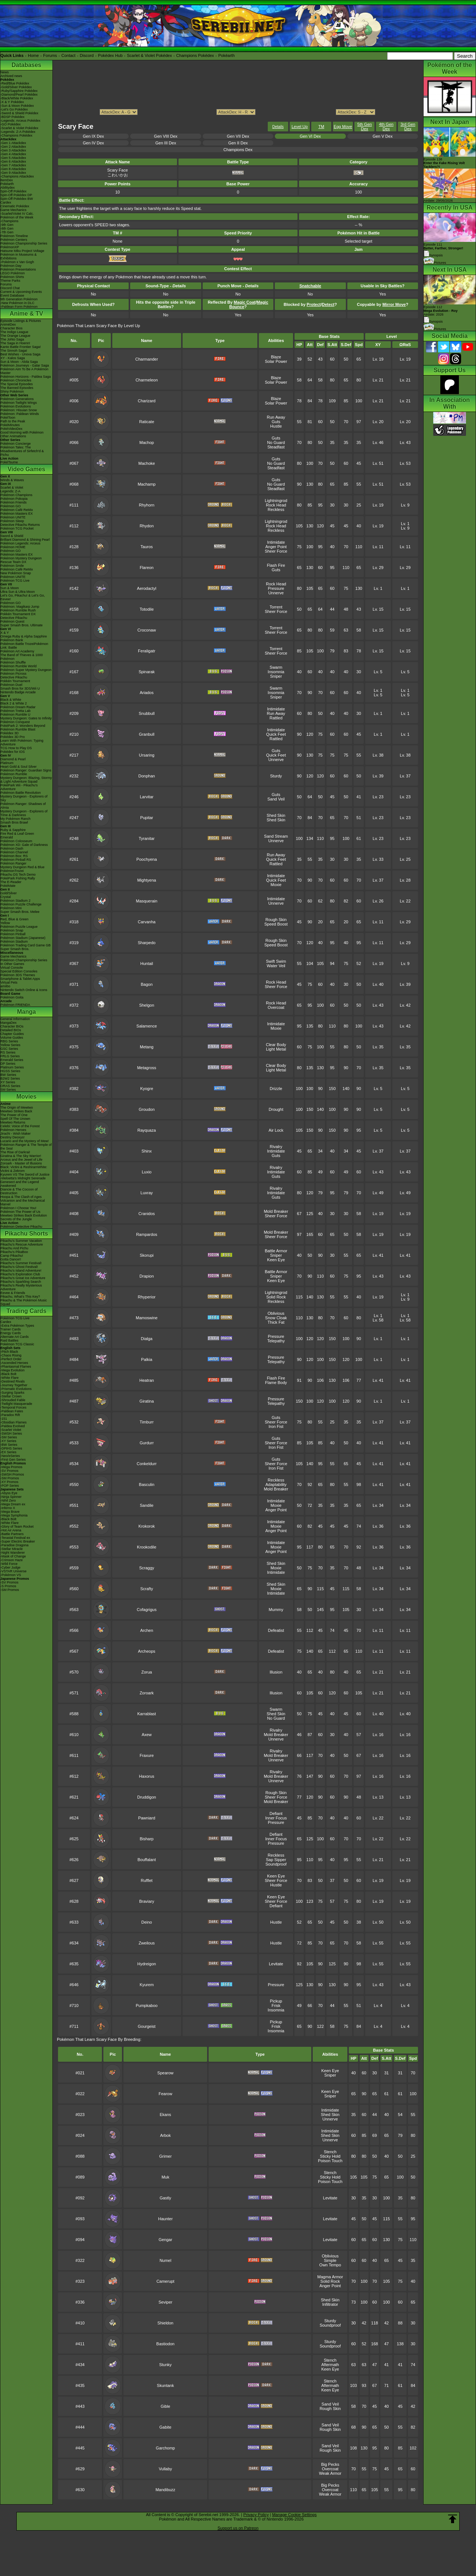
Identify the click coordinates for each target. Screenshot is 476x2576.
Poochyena (146, 859)
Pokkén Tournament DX (18, 614)
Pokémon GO (10, 506)
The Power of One (14, 1115)
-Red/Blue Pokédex (14, 83)
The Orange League (15, 336)
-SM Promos (9, 1478)
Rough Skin (276, 919)
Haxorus (146, 1776)
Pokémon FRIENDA (15, 1005)
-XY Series (8, 1441)
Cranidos (146, 1213)
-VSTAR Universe (13, 1571)
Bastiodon (165, 2344)
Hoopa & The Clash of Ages (21, 1197)
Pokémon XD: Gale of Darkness (24, 845)
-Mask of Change (13, 1556)
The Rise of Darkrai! (15, 1152)
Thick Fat (276, 1322)
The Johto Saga (12, 339)
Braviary (146, 1901)
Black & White (10, 699)
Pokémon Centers (13, 240)
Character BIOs (11, 1026)
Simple (330, 2260)
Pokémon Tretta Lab (15, 711)
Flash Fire (276, 565)
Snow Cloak (276, 1318)
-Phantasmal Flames (15, 1366)
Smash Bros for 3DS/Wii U (20, 688)
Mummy (276, 1609)
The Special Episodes (16, 384)
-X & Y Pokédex (12, 102)
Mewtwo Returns (12, 1122)
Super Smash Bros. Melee (19, 912)
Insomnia (276, 671)
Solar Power (276, 361)
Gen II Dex (238, 143)
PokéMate (8, 886)
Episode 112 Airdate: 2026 (441, 310)
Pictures (435, 263)
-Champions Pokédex (16, 135)
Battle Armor (276, 1251)
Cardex (5, 202)
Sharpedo (146, 942)
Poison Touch (330, 2160)
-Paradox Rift (10, 1415)
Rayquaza (147, 1130)
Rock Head (276, 505)
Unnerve (276, 593)
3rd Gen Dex (408, 126)
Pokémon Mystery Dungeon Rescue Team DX (21, 560)
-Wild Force (8, 1564)
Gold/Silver (8, 893)
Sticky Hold (330, 2156)
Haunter (165, 2219)
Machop (146, 442)
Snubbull (147, 713)
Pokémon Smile (12, 566)
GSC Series (9, 1049)
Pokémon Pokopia (14, 499)
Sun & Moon (9, 588)
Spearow (165, 2073)
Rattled (276, 718)
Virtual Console (11, 967)
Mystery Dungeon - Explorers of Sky (24, 798)
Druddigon (146, 1797)
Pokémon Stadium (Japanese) (22, 938)
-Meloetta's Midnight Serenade (23, 1178)
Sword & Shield (11, 536)
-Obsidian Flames (13, 1422)
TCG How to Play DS (16, 748)
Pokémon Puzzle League (19, 927)
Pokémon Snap (11, 930)
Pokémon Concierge (15, 443)
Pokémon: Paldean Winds (19, 414)
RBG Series (9, 1041)
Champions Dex (238, 149)
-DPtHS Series (11, 1448)
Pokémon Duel (11, 685)
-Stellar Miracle (11, 1549)
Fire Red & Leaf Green (17, 833)
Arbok (165, 2135)
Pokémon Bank (11, 640)
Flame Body (276, 1382)
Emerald (6, 837)
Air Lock (275, 1130)
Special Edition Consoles (19, 971)
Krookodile (146, 1547)
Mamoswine (147, 1318)
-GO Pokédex (10, 124)
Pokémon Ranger (13, 863)
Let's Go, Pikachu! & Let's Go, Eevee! (22, 597)
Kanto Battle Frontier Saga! (20, 347)
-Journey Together (13, 1385)
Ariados (147, 692)
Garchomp (165, 2448)
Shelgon (146, 1005)
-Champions (9, 221)
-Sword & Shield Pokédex (19, 113)
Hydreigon (146, 1964)
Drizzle (276, 1088)
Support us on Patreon (238, 2528)
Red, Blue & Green (14, 919)
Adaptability (276, 1484)
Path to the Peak (12, 421)
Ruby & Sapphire (13, 830)
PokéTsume (9, 462)
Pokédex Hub (110, 55)
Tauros (147, 546)
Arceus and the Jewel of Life (21, 1159)
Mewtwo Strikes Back (16, 1111)
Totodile (146, 609)
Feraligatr (146, 651)
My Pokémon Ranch (15, 819)
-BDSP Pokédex (12, 117)
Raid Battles (9, 1340)
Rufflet (147, 1880)
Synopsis (433, 321)
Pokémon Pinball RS (15, 860)
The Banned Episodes (16, 388)
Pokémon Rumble (13, 774)
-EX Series (8, 1452)
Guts (276, 421)
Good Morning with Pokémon (22, 432)
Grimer (165, 2156)
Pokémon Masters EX (16, 513)
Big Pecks (330, 2464)
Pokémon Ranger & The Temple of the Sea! (26, 1146)
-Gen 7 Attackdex (13, 165)
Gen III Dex (165, 143)
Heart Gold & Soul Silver (18, 766)
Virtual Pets (8, 982)
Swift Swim (276, 961)
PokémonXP (9, 247)
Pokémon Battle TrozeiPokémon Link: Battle (24, 645)
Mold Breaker (276, 1211)
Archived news (11, 76)
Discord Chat (10, 288)
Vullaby (165, 2469)
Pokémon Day (11, 266)
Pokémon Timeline (14, 236)
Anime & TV (26, 313)
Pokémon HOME (13, 547)
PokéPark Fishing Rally (17, 878)
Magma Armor (330, 2277)
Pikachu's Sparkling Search (20, 1282)
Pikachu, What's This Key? (20, 1296)
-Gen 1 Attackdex (13, 143)
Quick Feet (276, 734)
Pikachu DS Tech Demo (18, 874)
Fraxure (146, 1755)
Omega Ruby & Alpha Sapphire (23, 636)
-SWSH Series (11, 1433)
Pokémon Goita (11, 997)
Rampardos (146, 1234)
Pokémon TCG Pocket (16, 528)
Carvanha (146, 922)
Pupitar (146, 817)
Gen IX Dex (93, 136)
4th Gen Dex (386, 126)
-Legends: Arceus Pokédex (20, 120)
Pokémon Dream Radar (18, 707)
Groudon (147, 1109)
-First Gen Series (13, 1459)
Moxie (276, 884)
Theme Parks (10, 280)
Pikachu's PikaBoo (14, 1252)
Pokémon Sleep (12, 521)
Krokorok (146, 1526)
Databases (26, 65)
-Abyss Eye (8, 1493)
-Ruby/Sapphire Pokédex (19, 91)
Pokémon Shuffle (13, 662)
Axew (147, 1734)
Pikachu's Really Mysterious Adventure (21, 1287)
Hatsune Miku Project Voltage (22, 251)
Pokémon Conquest (15, 722)
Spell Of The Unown (15, 1119)
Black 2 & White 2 (13, 703)
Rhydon (146, 526)
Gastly (165, 2198)
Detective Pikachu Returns (20, 525)
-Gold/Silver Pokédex (16, 87)
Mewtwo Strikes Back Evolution (23, 1215)
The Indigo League (14, 332)
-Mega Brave (10, 1512)
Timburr (147, 1422)
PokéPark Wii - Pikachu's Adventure (19, 787)
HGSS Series (10, 1071)
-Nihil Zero (8, 1500)
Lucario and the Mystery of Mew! (24, 1141)
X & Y (4, 633)
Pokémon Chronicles (15, 380)
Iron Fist (275, 1426)
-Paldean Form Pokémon (19, 307)
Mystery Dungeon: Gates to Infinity (26, 718)
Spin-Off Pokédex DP (16, 195)
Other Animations (13, 436)
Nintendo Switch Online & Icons (23, 990)
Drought (276, 1109)
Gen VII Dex (238, 136)
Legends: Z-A (10, 491)
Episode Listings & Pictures (20, 321)
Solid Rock (276, 1297)
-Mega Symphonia (14, 1515)
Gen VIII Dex (165, 136)
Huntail (146, 963)
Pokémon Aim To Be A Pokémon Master (24, 371)
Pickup (276, 2001)
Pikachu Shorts (26, 1233)
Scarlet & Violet (11, 487)
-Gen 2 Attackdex (13, 146)
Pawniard (146, 1818)
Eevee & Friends (12, 1293)
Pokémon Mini (11, 908)
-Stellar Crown (11, 1396)
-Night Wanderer (12, 1552)
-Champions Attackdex (17, 176)
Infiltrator (330, 2304)
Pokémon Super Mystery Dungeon (26, 670)
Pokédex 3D (9, 733)
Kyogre (146, 1088)
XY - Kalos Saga (12, 358)
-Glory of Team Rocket (16, 1526)
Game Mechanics (13, 210)
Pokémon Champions (16, 495)
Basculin (147, 1484)
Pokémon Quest (12, 621)
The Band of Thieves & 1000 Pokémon (21, 657)
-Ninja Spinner (11, 1497)
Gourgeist (146, 2026)
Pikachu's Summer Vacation (21, 1241)
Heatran (146, 1380)
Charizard (147, 401)
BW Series (8, 1075)
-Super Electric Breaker (17, 1541)
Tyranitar (147, 838)
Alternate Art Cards (14, 1337)
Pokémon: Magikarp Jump (19, 606)
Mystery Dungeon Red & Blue (22, 867)
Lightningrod (276, 500)
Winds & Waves (12, 480)
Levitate (276, 1964)
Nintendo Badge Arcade (18, 692)
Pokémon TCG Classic (17, 1344)
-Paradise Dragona (14, 1545)
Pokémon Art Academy (17, 651)
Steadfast (275, 447)
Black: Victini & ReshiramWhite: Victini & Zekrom (23, 1169)
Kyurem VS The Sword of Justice (24, 1174)
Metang (147, 1047)
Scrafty (146, 1588)
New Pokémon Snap (15, 573)
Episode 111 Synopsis (443, 250)
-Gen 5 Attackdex (13, 158)
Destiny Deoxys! (12, 1137)
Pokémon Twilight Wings (18, 403)
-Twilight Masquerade (16, 1404)
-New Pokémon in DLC (17, 303)
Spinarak (147, 671)
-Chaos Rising (11, 1355)
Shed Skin (276, 815)
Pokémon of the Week (16, 217)
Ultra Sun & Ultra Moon (17, 592)
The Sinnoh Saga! (13, 350)
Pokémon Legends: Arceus (20, 543)
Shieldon (165, 2323)
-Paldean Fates (11, 1411)
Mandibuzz (165, 2489)
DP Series (7, 1063)
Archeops (146, 1651)
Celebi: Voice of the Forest (20, 1126)
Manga (26, 1012)
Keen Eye (276, 1259)
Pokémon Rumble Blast (17, 729)
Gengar (165, 2239)
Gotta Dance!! (10, 1259)
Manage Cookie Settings (294, 2514)
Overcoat (276, 1007)
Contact (68, 55)
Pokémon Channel (14, 852)
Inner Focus (276, 1818)
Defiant (276, 1813)
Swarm (276, 667)
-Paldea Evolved (12, 1426)
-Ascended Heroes (14, 1363)
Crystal (5, 897)
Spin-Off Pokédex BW (16, 199)
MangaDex (8, 1023)
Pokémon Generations (17, 399)
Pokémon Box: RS (14, 856)
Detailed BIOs (10, 1030)
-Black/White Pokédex (16, 98)
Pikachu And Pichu (14, 1248)
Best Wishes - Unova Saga (20, 354)
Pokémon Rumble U (15, 714)
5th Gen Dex (364, 126)
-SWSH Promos (12, 1474)
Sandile (147, 1505)
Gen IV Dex (93, 143)
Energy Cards (10, 1333)
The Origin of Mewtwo (16, 1107)
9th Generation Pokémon (19, 299)
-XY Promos (9, 1482)
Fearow (165, 2093)
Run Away (276, 417)
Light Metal (276, 1049)
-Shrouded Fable (12, 1400)
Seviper (165, 2302)
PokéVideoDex (11, 429)
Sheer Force (276, 551)
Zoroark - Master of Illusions (21, 1163)
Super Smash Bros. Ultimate (21, 625)
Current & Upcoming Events (21, 292)
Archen (146, 1630)
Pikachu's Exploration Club (20, 1274)
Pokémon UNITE (13, 517)
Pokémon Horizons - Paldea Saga (25, 376)
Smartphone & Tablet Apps (20, 979)
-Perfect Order (11, 1359)
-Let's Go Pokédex (14, 109)
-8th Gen (6, 228)
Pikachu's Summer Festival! (21, 1263)
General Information (15, 1019)
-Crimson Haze (11, 1560)
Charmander (146, 359)
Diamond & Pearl (13, 759)
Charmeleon (146, 380)
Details (278, 127)
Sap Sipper (276, 1859)
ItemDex (6, 180)
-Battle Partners (12, 1534)
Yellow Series (10, 1045)
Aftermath (330, 2364)
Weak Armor (330, 2473)
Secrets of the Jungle (16, 1219)
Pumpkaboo (147, 2005)
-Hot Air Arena (10, 1530)
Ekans (165, 2114)
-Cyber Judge (10, 1567)
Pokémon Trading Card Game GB (25, 945)
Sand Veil (275, 799)
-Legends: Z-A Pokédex (17, 132)
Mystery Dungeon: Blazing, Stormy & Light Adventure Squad (26, 779)
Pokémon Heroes (13, 1130)
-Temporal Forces (13, 1407)
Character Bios (11, 328)
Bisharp (147, 1839)
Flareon (147, 567)
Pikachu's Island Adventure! (20, 1270)
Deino (146, 1922)
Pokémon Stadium (14, 941)
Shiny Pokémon (12, 391)
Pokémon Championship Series (23, 243)
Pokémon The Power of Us (20, 1212)
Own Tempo (330, 2265)
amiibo (5, 986)
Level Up (300, 126)
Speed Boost (276, 924)
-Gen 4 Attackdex (13, 154)
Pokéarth (226, 55)
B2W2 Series (10, 1078)
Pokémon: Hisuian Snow (18, 410)
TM (321, 126)
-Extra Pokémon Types (17, 1325)
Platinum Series (12, 1067)
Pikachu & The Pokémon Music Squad (23, 1302)
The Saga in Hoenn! (15, 343)
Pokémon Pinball (13, 934)
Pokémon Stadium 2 (15, 900)
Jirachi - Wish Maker (15, 1133)
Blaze (276, 357)
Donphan (146, 776)
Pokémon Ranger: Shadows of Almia (23, 805)
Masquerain (146, 901)
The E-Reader (11, 882)
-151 (3, 1418)
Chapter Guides (12, 1034)
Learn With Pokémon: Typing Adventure (21, 742)
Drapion (146, 1276)
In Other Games (12, 964)
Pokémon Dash (11, 848)
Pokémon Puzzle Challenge (21, 904)
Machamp (146, 484)
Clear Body (276, 1044)
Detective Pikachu (13, 618)
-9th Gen (6, 225)
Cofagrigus (147, 1609)
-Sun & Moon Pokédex (17, 106)
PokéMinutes (10, 425)
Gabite (165, 2427)
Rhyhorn (147, 505)
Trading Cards (26, 1311)
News (4, 72)
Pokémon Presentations (18, 269)
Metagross (146, 1067)
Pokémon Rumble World (18, 666)
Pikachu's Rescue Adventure (21, 1244)
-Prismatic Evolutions (16, 1389)
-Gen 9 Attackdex (13, 173)
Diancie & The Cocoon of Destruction (19, 1191)
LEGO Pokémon (12, 273)
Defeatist (276, 1630)
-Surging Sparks (12, 1392)
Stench (330, 2152)
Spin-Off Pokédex (13, 191)
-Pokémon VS (10, 1575)
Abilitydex (7, 187)
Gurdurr (146, 1443)
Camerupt (165, 2281)
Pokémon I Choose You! (18, 1208)
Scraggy (146, 1568)
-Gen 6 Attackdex (13, 161)
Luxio (146, 1172)
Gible (165, 2406)
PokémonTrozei (12, 871)
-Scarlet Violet (10, 1430)
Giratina (146, 1401)
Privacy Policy (255, 2514)
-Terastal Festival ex (15, 1538)
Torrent (276, 607)
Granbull (147, 734)
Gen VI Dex (310, 136)
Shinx (147, 1151)
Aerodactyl (146, 588)
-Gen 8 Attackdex (13, 169)
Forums (50, 55)
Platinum (6, 763)
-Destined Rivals (12, 1381)
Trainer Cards (10, 1329)
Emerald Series (11, 1060)
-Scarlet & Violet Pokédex (19, 128)
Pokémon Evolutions (15, 406)
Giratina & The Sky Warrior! (20, 1156)
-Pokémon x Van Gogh (17, 262)
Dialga (146, 1338)
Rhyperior (147, 1297)
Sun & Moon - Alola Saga (19, 362)
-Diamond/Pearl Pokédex (19, 94)
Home (33, 55)
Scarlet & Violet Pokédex (149, 55)
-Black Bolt (8, 1374)
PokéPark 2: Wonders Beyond (22, 726)
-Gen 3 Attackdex (13, 150)
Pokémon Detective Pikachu (21, 1226)
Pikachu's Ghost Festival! (19, 1267)
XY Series (7, 1082)
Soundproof (276, 1864)
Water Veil (276, 965)
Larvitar (147, 797)
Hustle (276, 426)
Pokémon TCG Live (14, 580)
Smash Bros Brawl (14, 822)
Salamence (146, 1026)
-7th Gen (6, 232)
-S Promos (8, 1586)
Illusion (276, 1672)
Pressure (276, 588)
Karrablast (146, 1714)
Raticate (146, 421)
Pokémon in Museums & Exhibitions (18, 256)
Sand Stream (276, 836)
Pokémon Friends (13, 502)
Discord (87, 55)
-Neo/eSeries (10, 1456)
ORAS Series (10, 1086)
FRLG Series (10, 1056)
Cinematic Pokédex (14, 206)
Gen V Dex (383, 136)
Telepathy (276, 1341)
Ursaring (147, 755)
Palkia (146, 1359)
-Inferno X (7, 1508)
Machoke (146, 463)
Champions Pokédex (195, 55)
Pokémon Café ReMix (16, 510)
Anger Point (275, 546)
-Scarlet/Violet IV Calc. (17, 213)
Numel (165, 2260)
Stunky (165, 2364)
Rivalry (276, 1146)
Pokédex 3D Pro (12, 737)
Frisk (275, 2005)
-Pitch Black (9, 1351)
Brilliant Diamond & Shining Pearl (25, 539)
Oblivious (276, 1313)
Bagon (146, 984)
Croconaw (147, 630)
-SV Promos (9, 1471)
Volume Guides (11, 1037)
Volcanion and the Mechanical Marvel (22, 1202)
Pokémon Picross (13, 673)
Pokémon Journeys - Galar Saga (24, 365)
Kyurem (146, 1984)
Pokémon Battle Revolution (20, 793)
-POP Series (9, 1485)
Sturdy (276, 776)
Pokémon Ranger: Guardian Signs (25, 770)
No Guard (276, 442)
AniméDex (8, 324)
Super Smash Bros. (14, 949)
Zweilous (147, 1943)
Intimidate (276, 542)
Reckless (276, 509)
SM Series (8, 1090)
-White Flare (9, 1378)
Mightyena (146, 880)
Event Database (12, 295)
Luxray (147, 1192)
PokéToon (7, 417)
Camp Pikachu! (11, 1255)
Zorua (146, 1672)
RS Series (8, 1052)
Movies (26, 1096)
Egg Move (343, 126)
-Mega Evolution (12, 1370)
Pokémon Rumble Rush (18, 610)
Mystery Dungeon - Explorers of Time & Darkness (24, 813)
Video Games (26, 469)
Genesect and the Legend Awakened (19, 1184)
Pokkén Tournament (15, 681)
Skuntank (165, 2385)
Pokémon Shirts (12, 277)
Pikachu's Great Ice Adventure (22, 1278)
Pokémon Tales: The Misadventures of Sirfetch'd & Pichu (22, 451)
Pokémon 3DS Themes (17, 975)
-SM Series (8, 1437)
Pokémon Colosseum (16, 841)
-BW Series (8, 1445)
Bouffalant (147, 1859)
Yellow (5, 923)
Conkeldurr (146, 1463)
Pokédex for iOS (12, 752)
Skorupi (147, 1255)
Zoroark (146, 1693)
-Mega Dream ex (12, 1504)
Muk (165, 2177)
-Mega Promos (11, 1467)
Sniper (276, 676)
